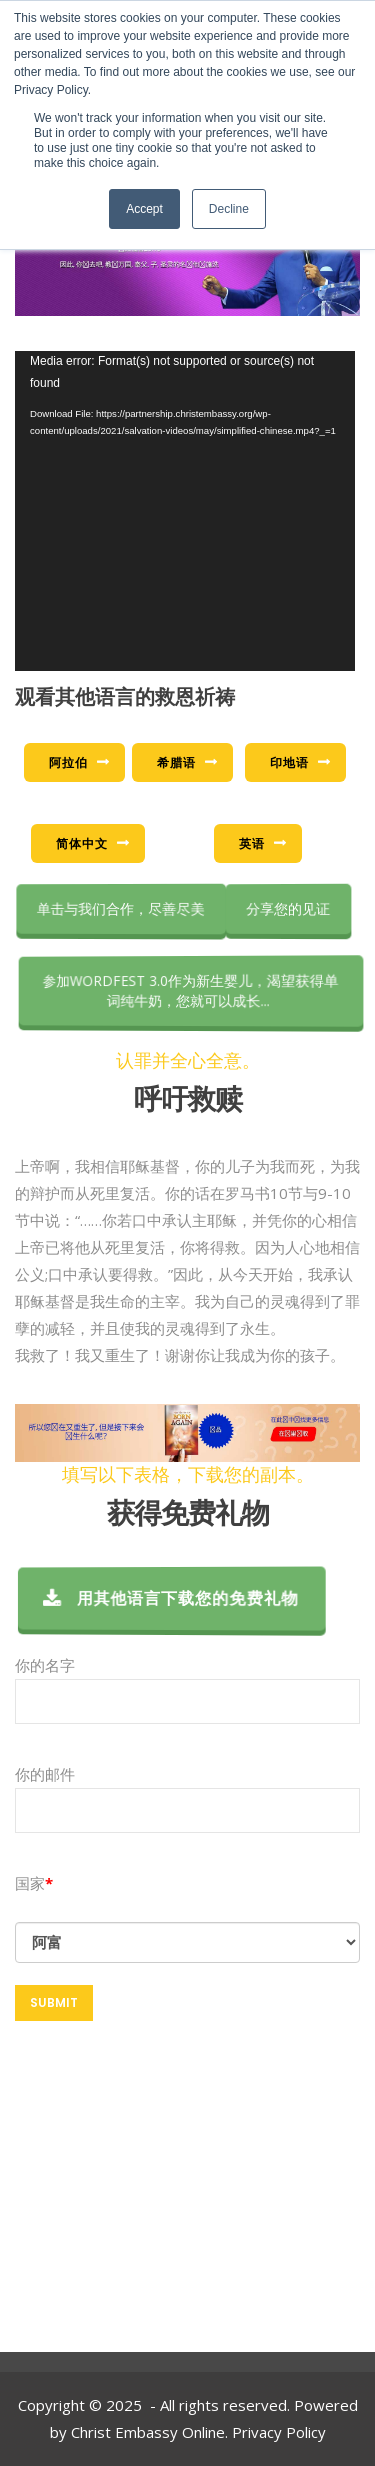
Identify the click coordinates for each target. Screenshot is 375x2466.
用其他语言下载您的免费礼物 (180, 1598)
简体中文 (82, 843)
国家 (30, 1883)
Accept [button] (144, 209)
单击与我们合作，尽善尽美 (124, 909)
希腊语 (176, 762)
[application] (185, 511)
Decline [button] (229, 209)
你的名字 (187, 1690)
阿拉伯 (68, 762)
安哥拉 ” (187, 1942)
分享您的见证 (289, 909)
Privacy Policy (279, 2432)
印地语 (289, 762)
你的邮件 (187, 1799)
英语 (252, 843)
